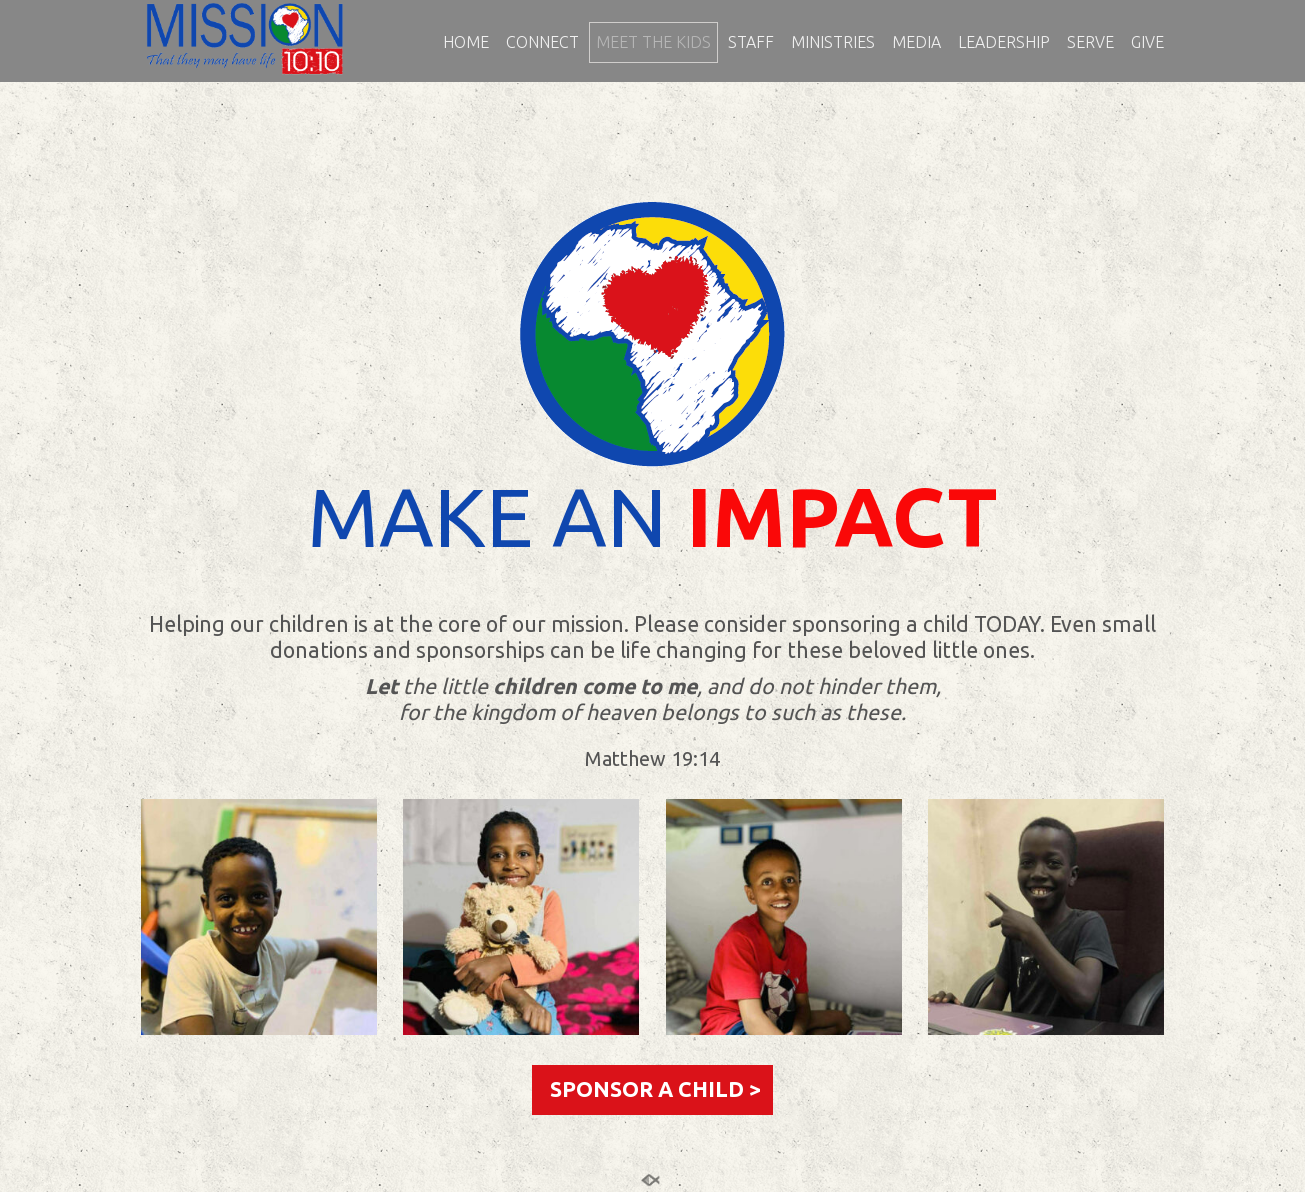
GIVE (1147, 42)
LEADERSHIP (1004, 42)
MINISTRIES (833, 42)
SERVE (1090, 42)
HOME (466, 42)
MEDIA (916, 42)
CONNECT (542, 42)
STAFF (751, 42)
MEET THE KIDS (653, 42)
